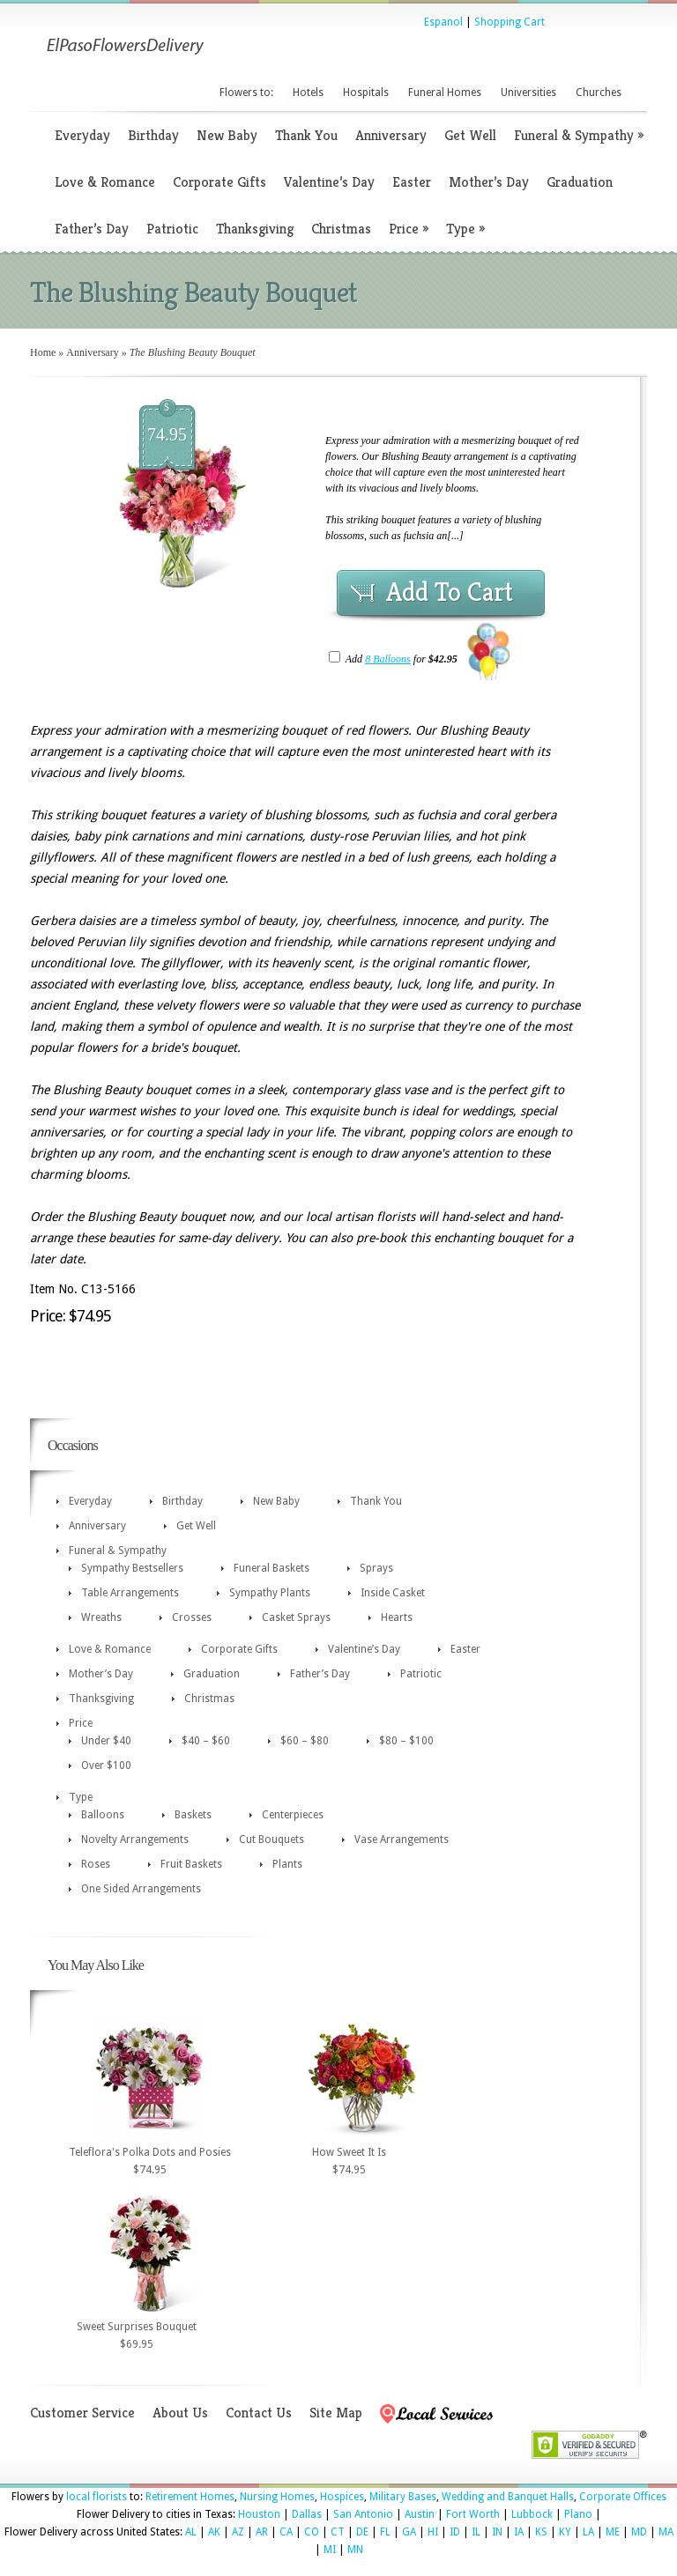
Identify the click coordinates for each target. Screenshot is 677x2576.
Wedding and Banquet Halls (508, 2497)
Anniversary (391, 135)
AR (262, 2532)
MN (355, 2549)
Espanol (443, 22)
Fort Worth (473, 2514)
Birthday (153, 135)
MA (665, 2532)
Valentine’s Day (329, 182)
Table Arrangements (130, 1593)
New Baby (227, 135)
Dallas (307, 2514)
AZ (238, 2532)
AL (191, 2532)
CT (338, 2532)
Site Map (335, 2412)
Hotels (308, 92)
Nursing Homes (277, 2497)
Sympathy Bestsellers (132, 1568)
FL (385, 2532)
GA (409, 2532)
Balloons (102, 1815)
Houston (259, 2514)
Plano (578, 2514)
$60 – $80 (304, 1741)
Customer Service (82, 2412)
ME (613, 2532)
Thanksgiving (255, 228)
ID (455, 2532)
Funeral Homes (444, 92)
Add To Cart (449, 592)
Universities (528, 92)
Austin (420, 2514)
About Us (180, 2412)
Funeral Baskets (271, 1568)
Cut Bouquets (271, 1839)
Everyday (82, 135)
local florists (96, 2497)
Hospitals (366, 92)
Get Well (470, 135)
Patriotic (172, 228)
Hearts (397, 1617)
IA (519, 2532)
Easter (411, 182)
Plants (287, 1864)
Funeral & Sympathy (579, 135)
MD (639, 2532)
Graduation (580, 182)
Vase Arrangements (401, 1839)
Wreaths (101, 1617)
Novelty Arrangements (135, 1839)
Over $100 (106, 1765)
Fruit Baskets (191, 1864)
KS (541, 2532)
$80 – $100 (406, 1741)
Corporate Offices (622, 2497)
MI (330, 2549)
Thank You (306, 135)
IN (497, 2532)
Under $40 (106, 1741)
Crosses (192, 1617)
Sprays (376, 1568)
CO (311, 2532)
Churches (598, 92)
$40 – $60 (206, 1741)
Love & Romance (105, 182)
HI (433, 2532)
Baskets (193, 1815)
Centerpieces (293, 1815)
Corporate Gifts (219, 182)
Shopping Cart (509, 22)
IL (476, 2532)
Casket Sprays (296, 1617)
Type (465, 228)
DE (362, 2532)
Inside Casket (393, 1593)
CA (286, 2532)
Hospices (342, 2497)
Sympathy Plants (269, 1593)
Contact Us (259, 2412)
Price (408, 228)
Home (43, 352)
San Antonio (363, 2514)
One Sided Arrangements (141, 1889)
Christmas (341, 228)
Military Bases (402, 2497)
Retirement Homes (189, 2497)
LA (588, 2532)
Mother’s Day (489, 182)
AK (214, 2532)
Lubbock (532, 2514)
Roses (95, 1864)
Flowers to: (246, 92)
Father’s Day (92, 228)
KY (565, 2532)
